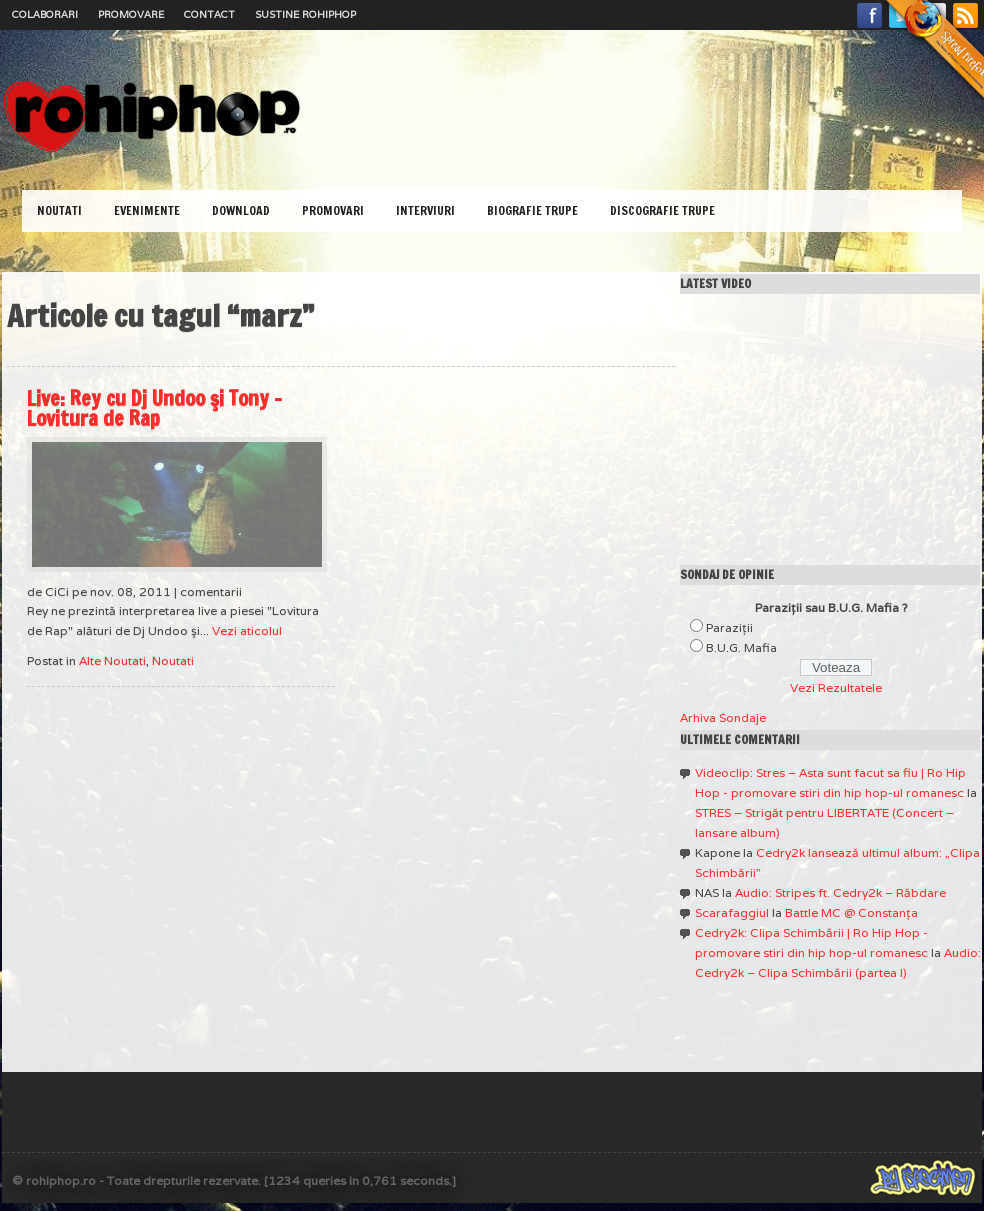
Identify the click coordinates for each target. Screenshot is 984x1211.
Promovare (131, 14)
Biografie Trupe (532, 210)
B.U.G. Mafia (741, 647)
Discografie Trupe (662, 210)
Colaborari (45, 14)
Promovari (333, 210)
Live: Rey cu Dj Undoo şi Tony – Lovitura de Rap (154, 408)
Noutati (59, 210)
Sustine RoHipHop (305, 14)
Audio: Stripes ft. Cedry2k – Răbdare (840, 892)
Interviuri (425, 210)
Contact (209, 14)
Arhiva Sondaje (723, 717)
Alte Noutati (112, 660)
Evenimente (147, 210)
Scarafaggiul (732, 912)
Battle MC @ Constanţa (851, 912)
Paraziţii (729, 627)
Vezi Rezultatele (836, 687)
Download (241, 210)
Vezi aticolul (247, 630)
